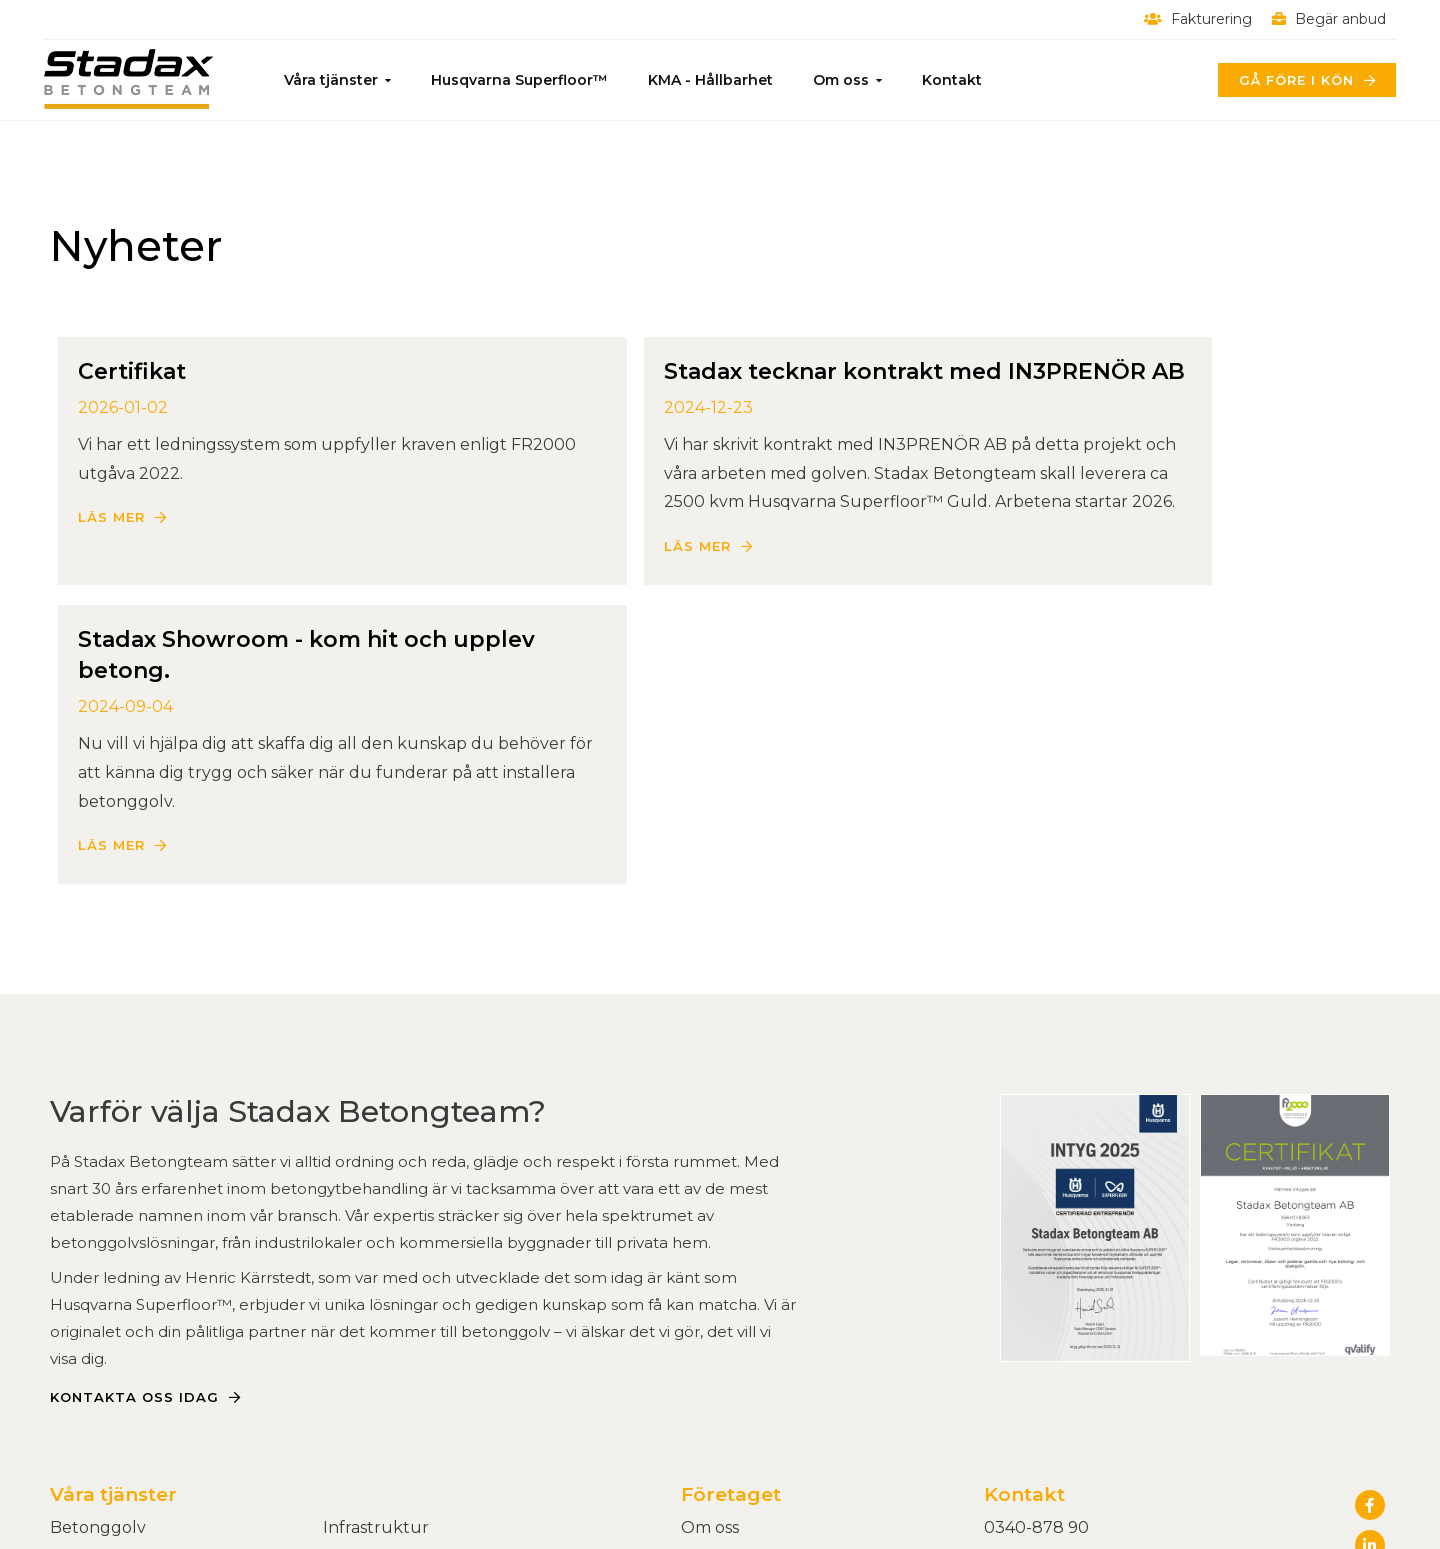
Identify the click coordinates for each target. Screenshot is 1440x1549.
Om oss (847, 80)
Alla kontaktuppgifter (1072, 1374)
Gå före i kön (1289, 80)
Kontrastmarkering (399, 1374)
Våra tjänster (337, 80)
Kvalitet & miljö (739, 1345)
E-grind (353, 1345)
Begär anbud (1323, 19)
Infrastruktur (376, 1316)
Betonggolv (98, 1316)
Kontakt (958, 80)
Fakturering (1192, 19)
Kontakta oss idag (134, 1186)
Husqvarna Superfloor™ (525, 80)
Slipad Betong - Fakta (136, 1374)
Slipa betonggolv (118, 1345)
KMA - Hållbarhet (716, 80)
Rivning (80, 1403)
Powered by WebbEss (1295, 1514)
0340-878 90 (1036, 1316)
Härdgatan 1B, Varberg (1074, 1345)
